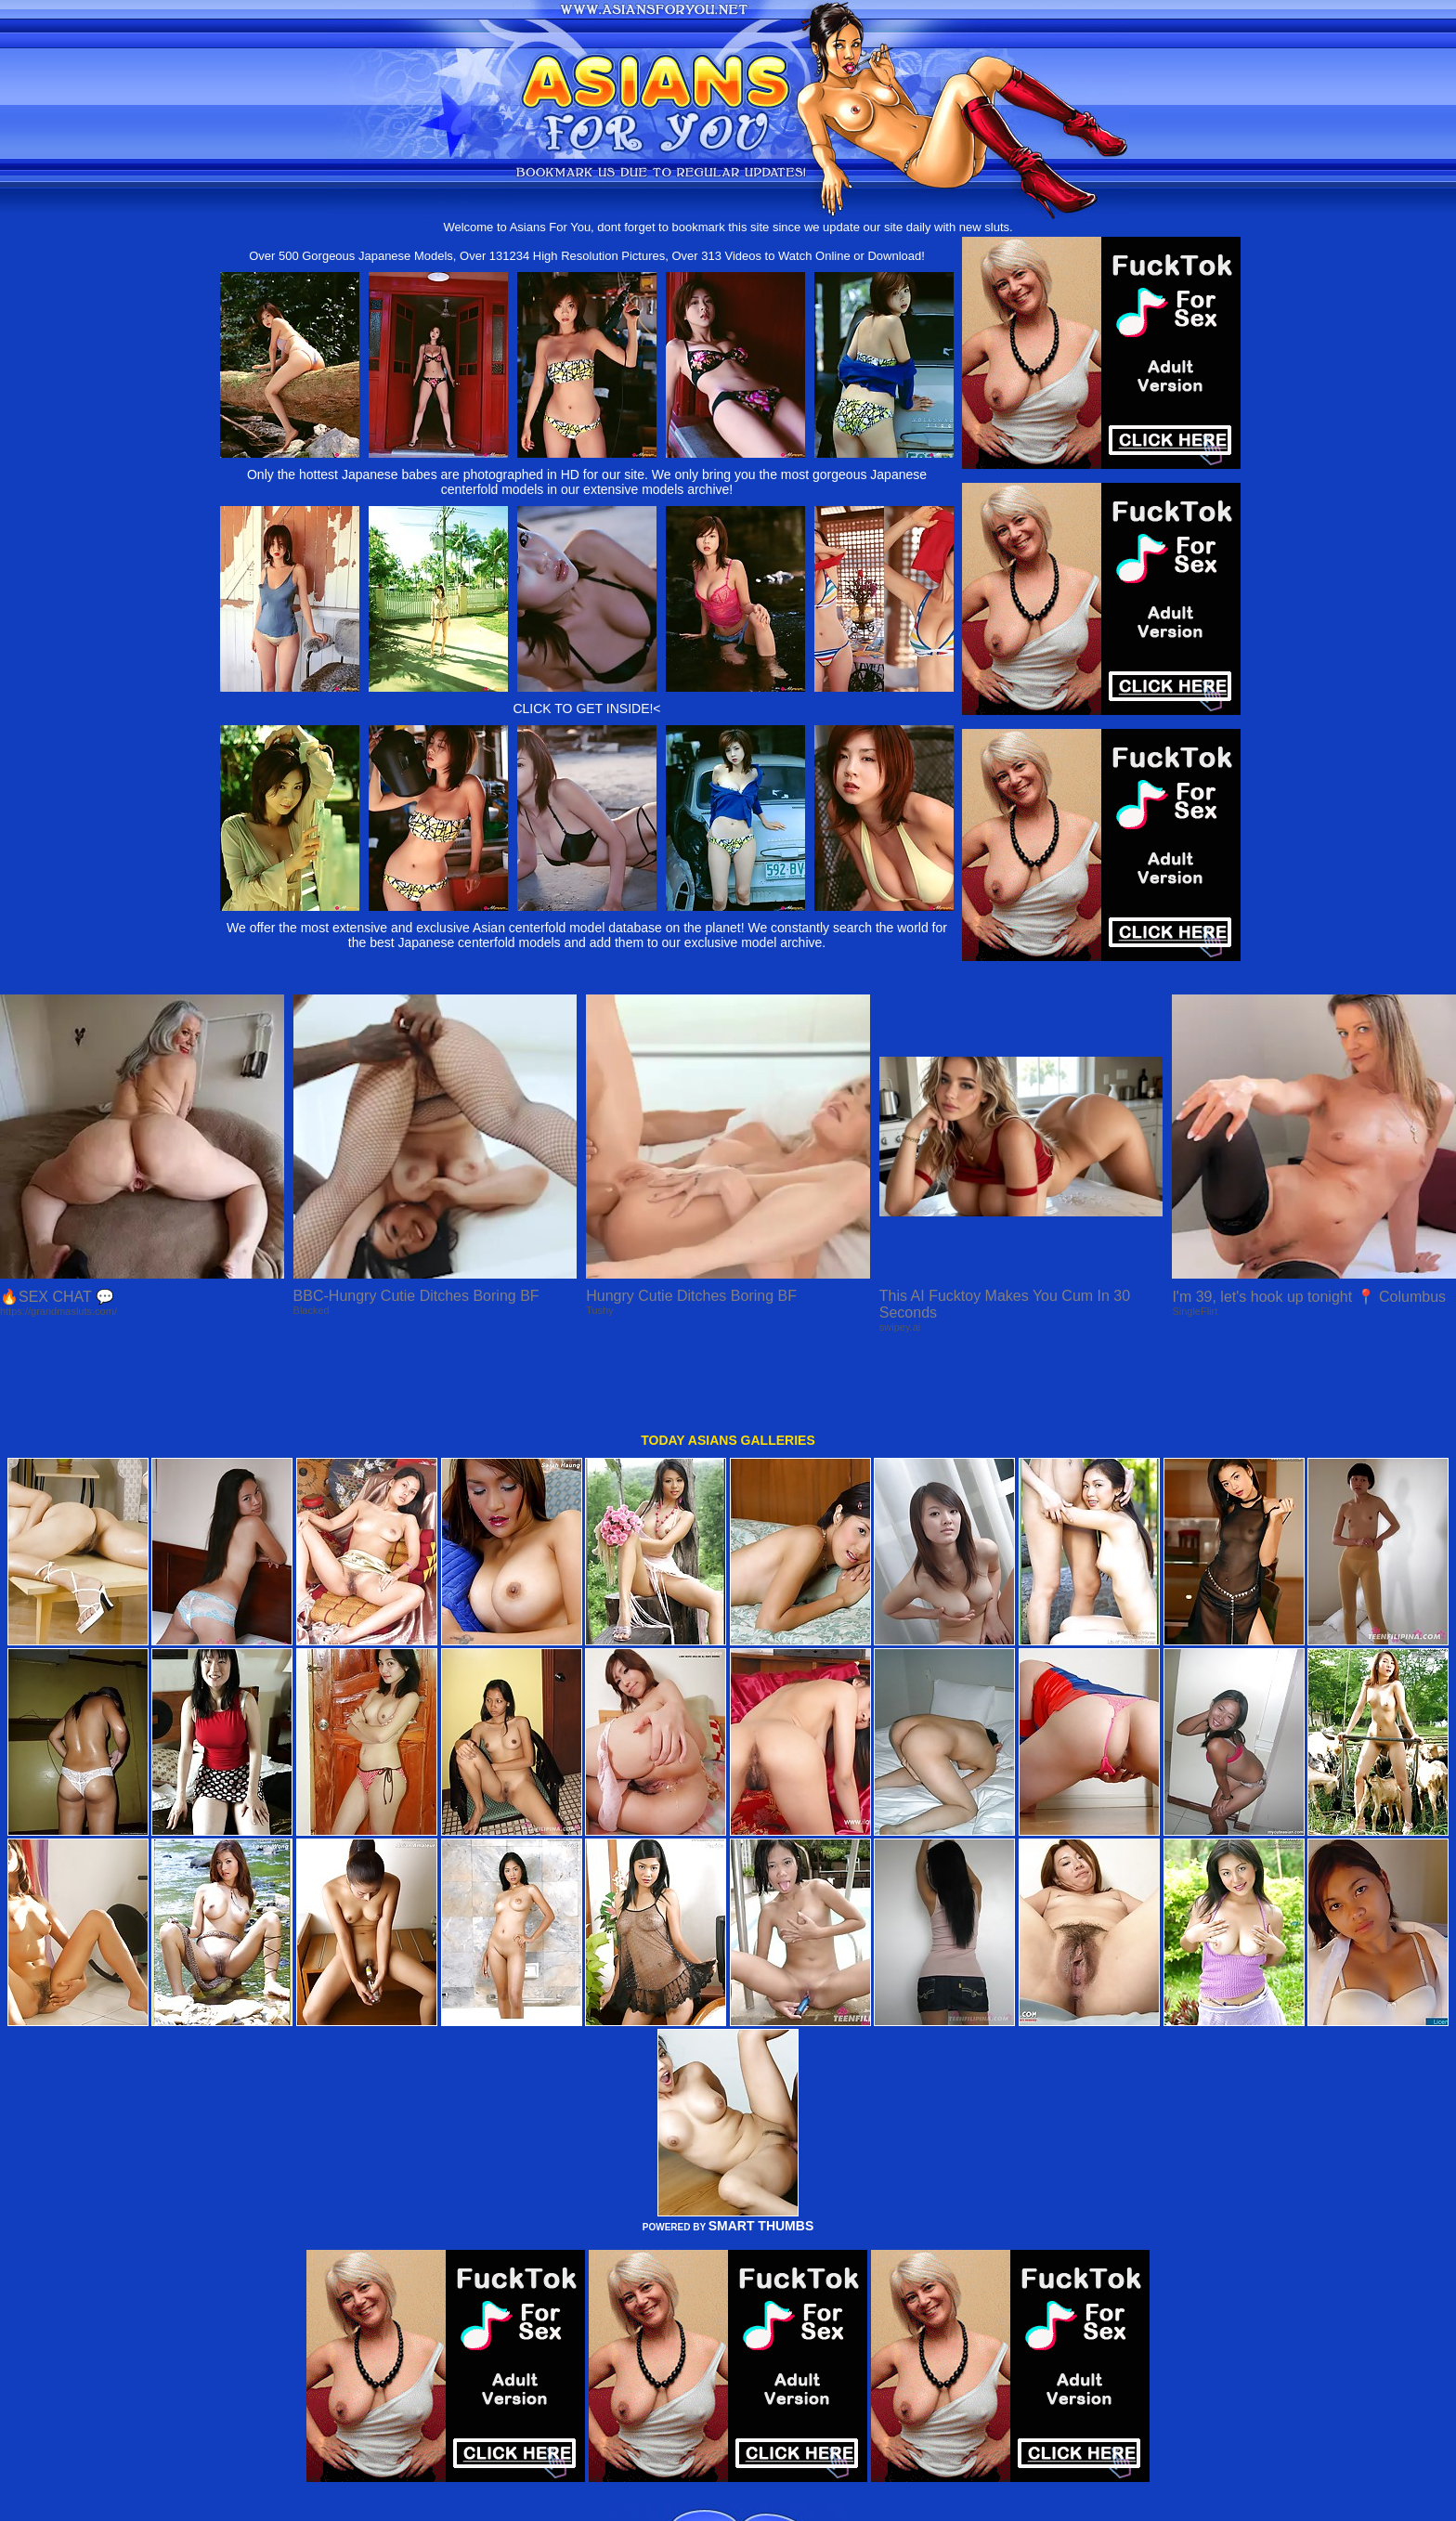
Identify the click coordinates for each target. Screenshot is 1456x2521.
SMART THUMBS (761, 2157)
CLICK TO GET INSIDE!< (586, 708)
